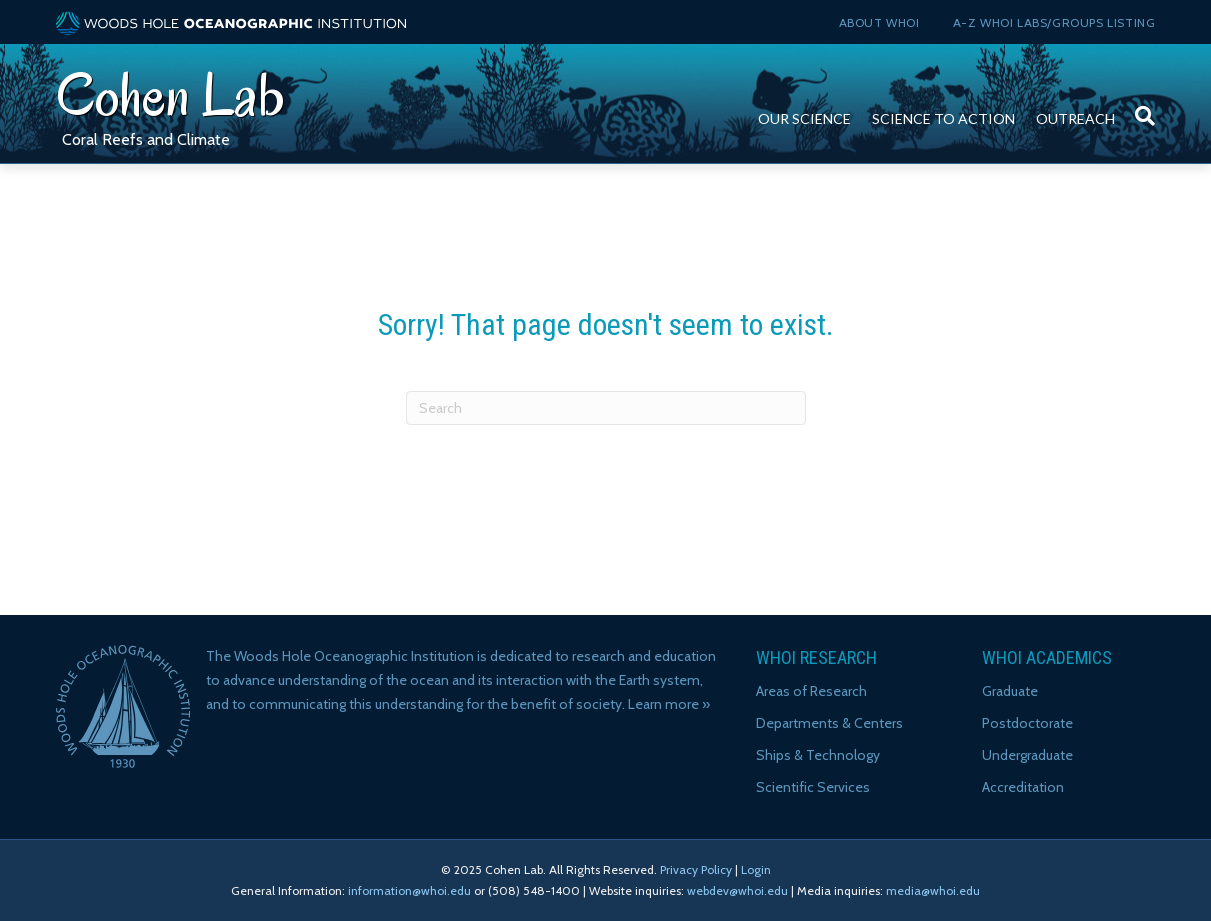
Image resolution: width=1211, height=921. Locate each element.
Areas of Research (811, 691)
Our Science (804, 118)
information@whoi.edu (409, 890)
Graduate (1010, 691)
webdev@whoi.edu (737, 890)
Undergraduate (1027, 755)
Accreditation (1023, 787)
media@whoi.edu (933, 890)
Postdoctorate (1027, 723)
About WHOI (879, 22)
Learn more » (669, 704)
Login (756, 869)
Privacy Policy (696, 869)
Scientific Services (813, 787)
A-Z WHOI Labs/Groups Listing (1054, 22)
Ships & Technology (818, 755)
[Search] (1140, 106)
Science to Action (943, 118)
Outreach (1075, 118)
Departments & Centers (829, 723)
